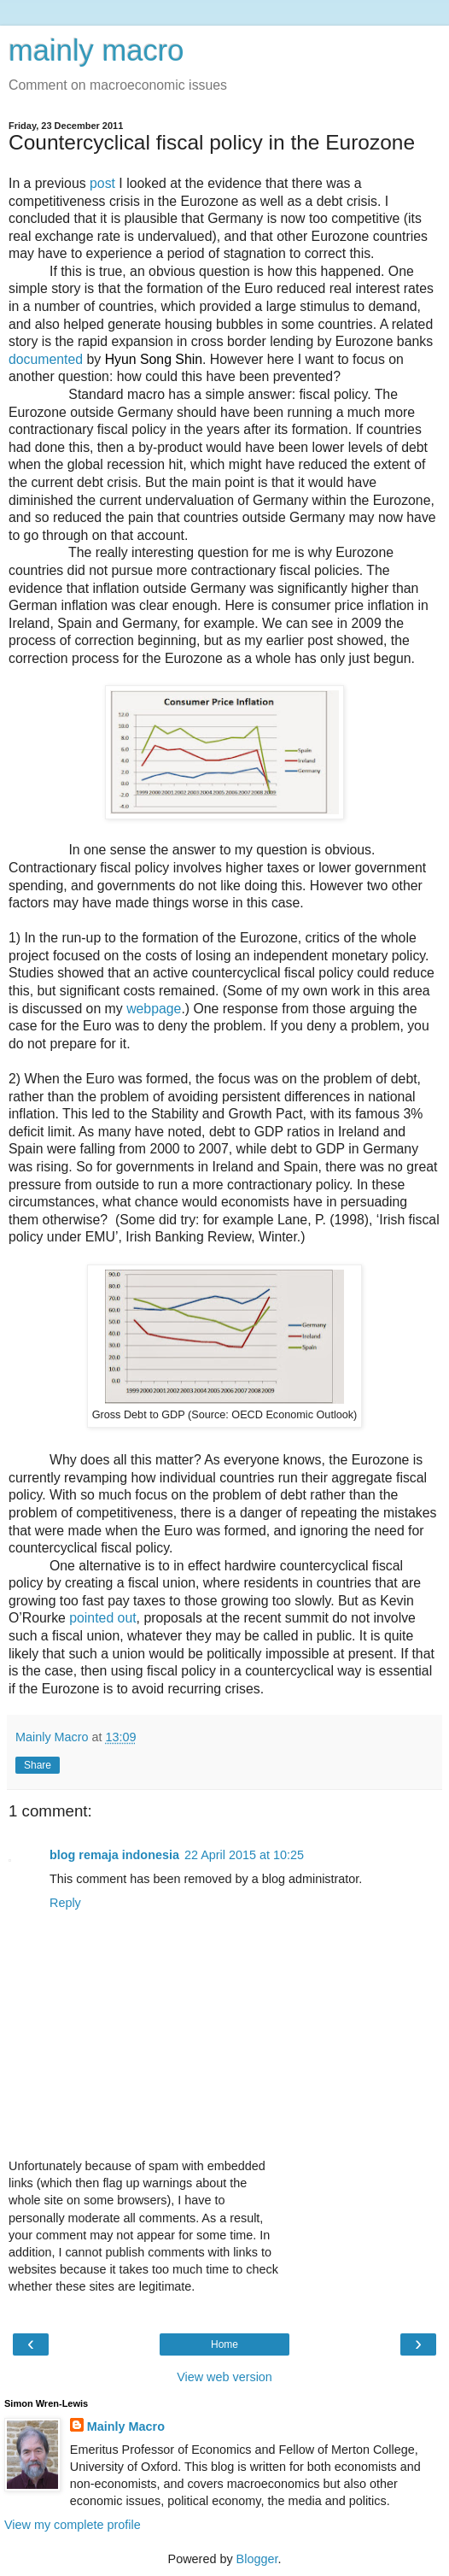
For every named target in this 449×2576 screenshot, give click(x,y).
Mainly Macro (126, 2426)
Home (224, 2344)
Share (37, 1765)
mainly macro (96, 50)
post (102, 183)
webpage (153, 1008)
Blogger (257, 2559)
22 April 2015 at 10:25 (244, 1855)
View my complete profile (72, 2525)
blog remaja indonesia (114, 1855)
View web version (224, 2377)
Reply (65, 1903)
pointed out (102, 1618)
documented (46, 359)
